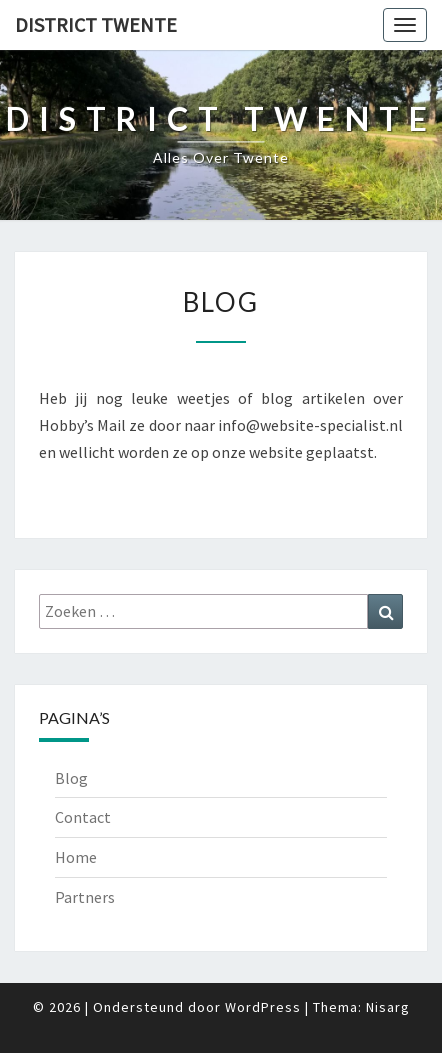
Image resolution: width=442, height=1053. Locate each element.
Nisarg (388, 1007)
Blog (71, 778)
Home (76, 857)
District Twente (96, 24)
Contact (83, 817)
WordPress (263, 1007)
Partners (85, 897)
